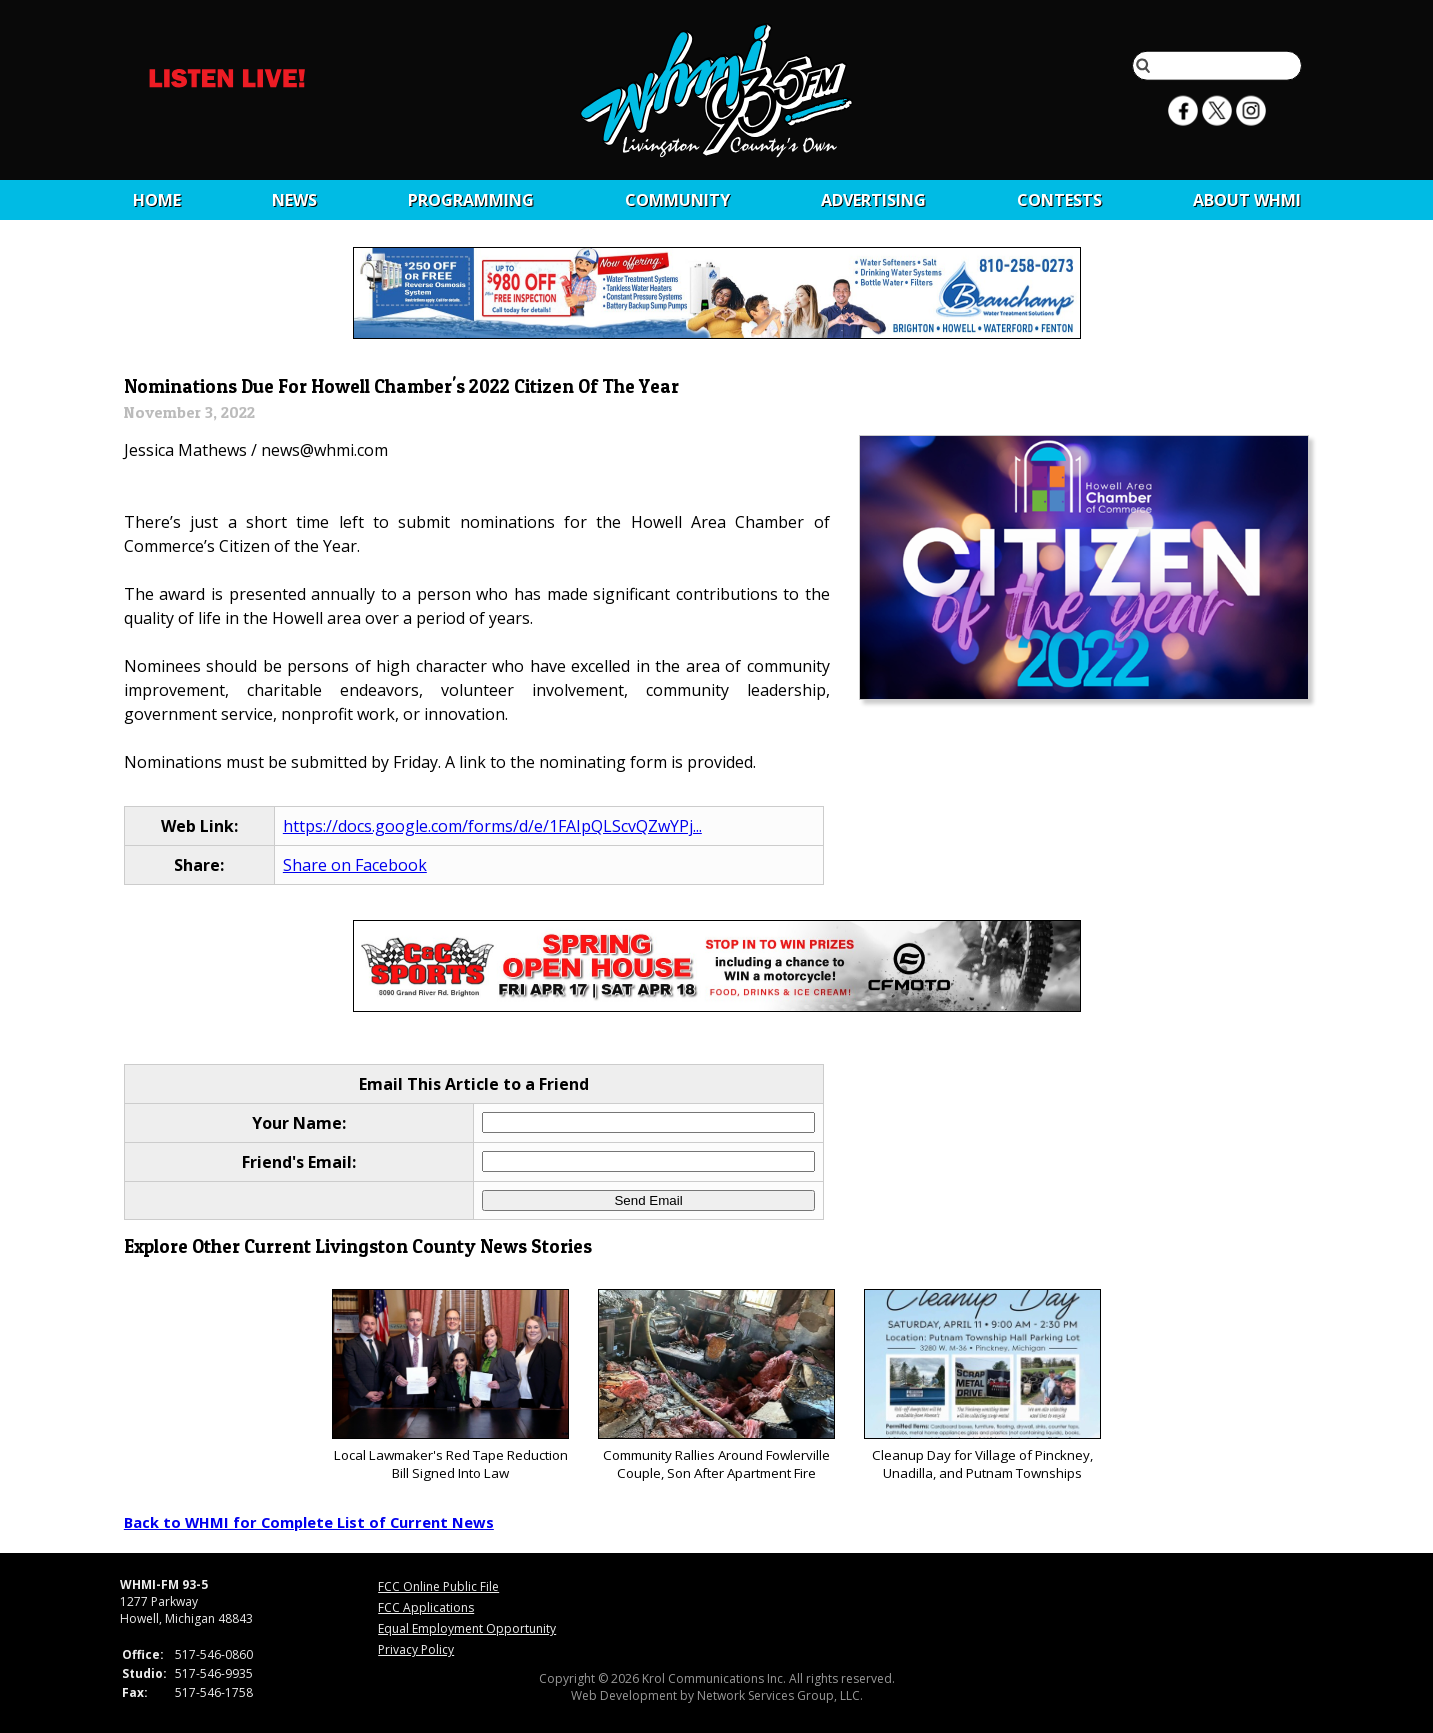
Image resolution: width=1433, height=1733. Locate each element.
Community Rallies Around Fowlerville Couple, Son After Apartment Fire (716, 1385)
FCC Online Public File (438, 1586)
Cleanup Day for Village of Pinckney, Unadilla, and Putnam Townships (982, 1385)
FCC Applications (426, 1607)
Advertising (873, 200)
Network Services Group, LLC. (780, 1695)
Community (677, 200)
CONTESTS (1059, 200)
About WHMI (1247, 200)
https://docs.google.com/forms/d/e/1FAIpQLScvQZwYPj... (492, 826)
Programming (471, 200)
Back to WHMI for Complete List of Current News (309, 1522)
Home (157, 200)
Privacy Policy (416, 1649)
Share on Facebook (355, 865)
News (294, 200)
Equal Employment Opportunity (467, 1628)
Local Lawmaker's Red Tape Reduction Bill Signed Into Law (450, 1385)
